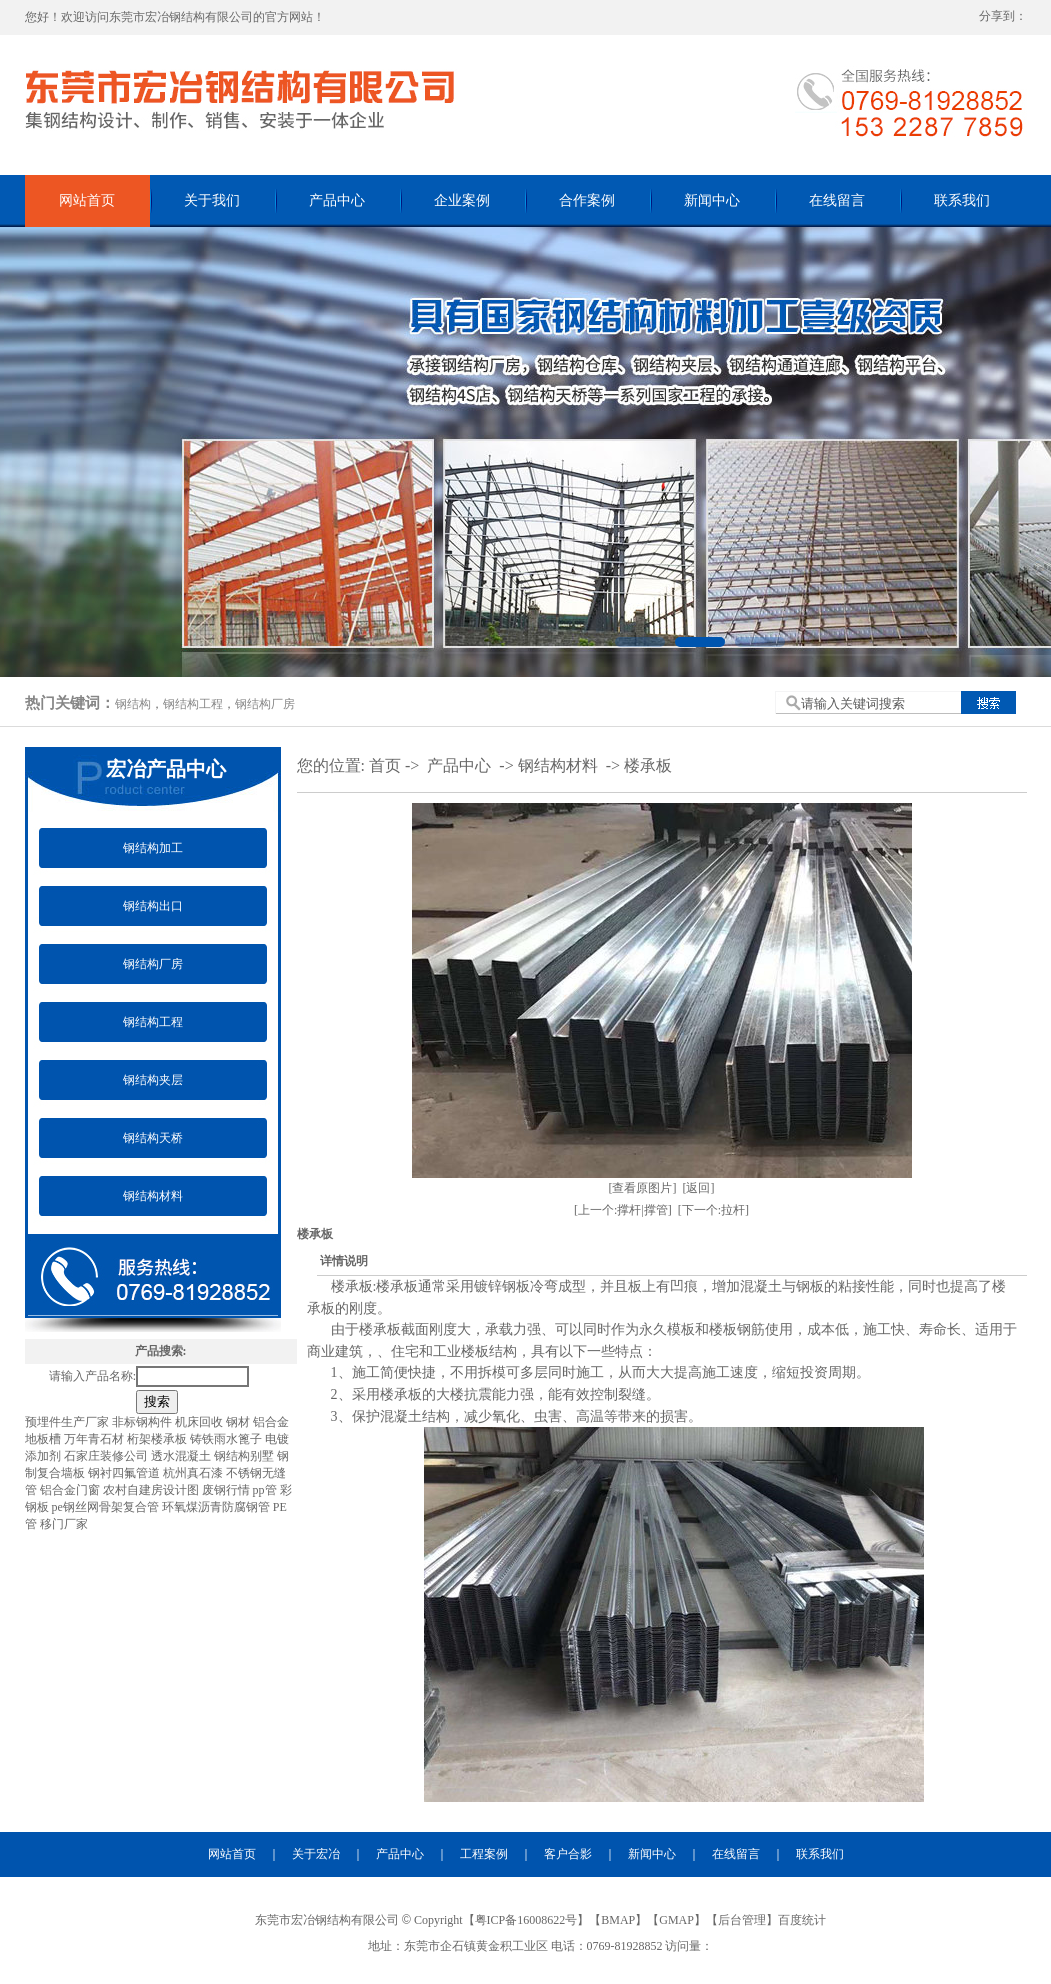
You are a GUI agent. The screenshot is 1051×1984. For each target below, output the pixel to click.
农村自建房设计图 (152, 1490)
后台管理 (742, 1920)
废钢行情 (227, 1490)
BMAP (618, 1920)
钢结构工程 (193, 704)
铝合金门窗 (71, 1490)
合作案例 (587, 200)
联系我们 (962, 200)
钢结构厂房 (265, 704)
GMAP (676, 1920)
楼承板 (648, 765)
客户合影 (568, 1854)
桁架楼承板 (158, 1439)
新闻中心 (712, 200)
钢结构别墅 (245, 1456)
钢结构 (133, 704)
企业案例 (462, 200)
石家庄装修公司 (107, 1456)
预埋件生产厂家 (68, 1422)
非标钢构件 (143, 1422)
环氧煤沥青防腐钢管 (217, 1507)
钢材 (239, 1422)
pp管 (266, 1490)
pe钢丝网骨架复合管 (107, 1507)
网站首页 (87, 200)
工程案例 (484, 1854)
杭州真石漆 (194, 1473)
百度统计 (802, 1920)
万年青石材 (95, 1439)
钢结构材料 (153, 1196)
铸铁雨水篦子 (227, 1439)
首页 (385, 765)
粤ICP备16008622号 (526, 1920)
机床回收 (200, 1422)
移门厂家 (64, 1524)
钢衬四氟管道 (125, 1473)
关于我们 (212, 200)
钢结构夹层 (153, 1080)
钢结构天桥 (153, 1138)
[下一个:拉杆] (713, 1210)
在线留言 (837, 200)
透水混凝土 (182, 1456)
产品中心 (337, 200)
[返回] (699, 1188)
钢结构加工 (153, 848)
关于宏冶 (316, 1854)
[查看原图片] (643, 1188)
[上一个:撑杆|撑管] (623, 1210)
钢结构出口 (153, 906)
